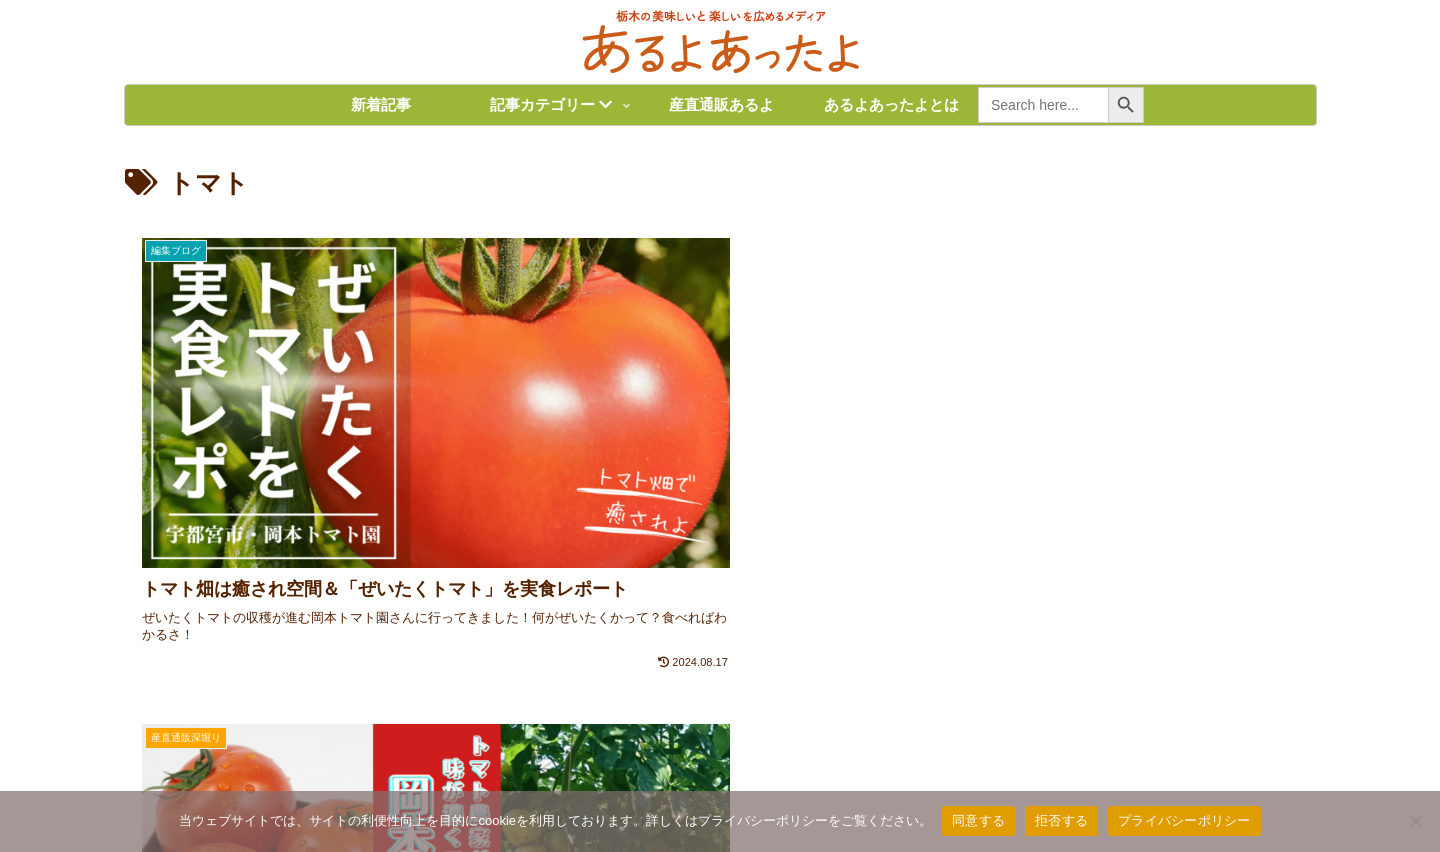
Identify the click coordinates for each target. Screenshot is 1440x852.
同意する (978, 820)
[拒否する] (1415, 821)
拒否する (1061, 820)
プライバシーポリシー (1184, 820)
